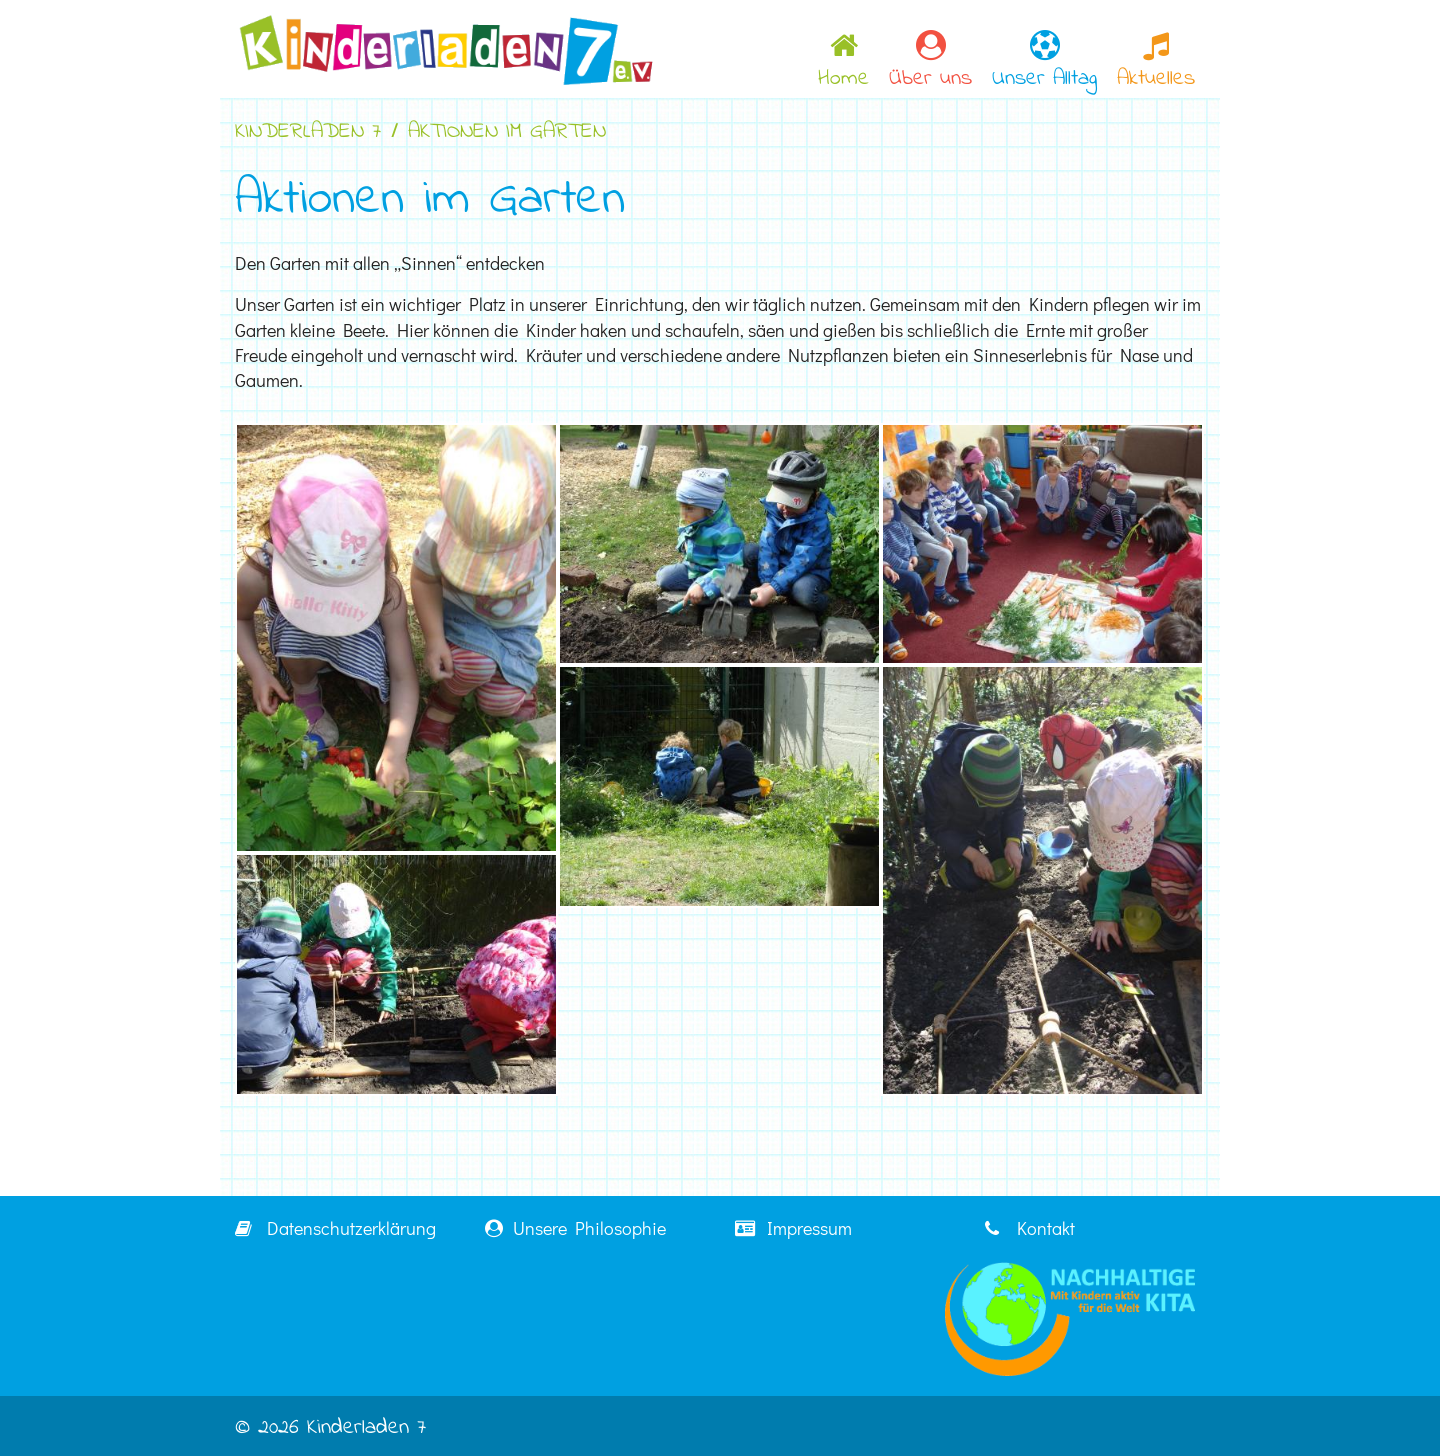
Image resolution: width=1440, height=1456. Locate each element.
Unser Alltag (1044, 62)
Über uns (930, 62)
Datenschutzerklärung (335, 1228)
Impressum (793, 1228)
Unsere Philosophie (575, 1228)
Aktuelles (1156, 62)
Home (843, 62)
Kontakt (1030, 1228)
